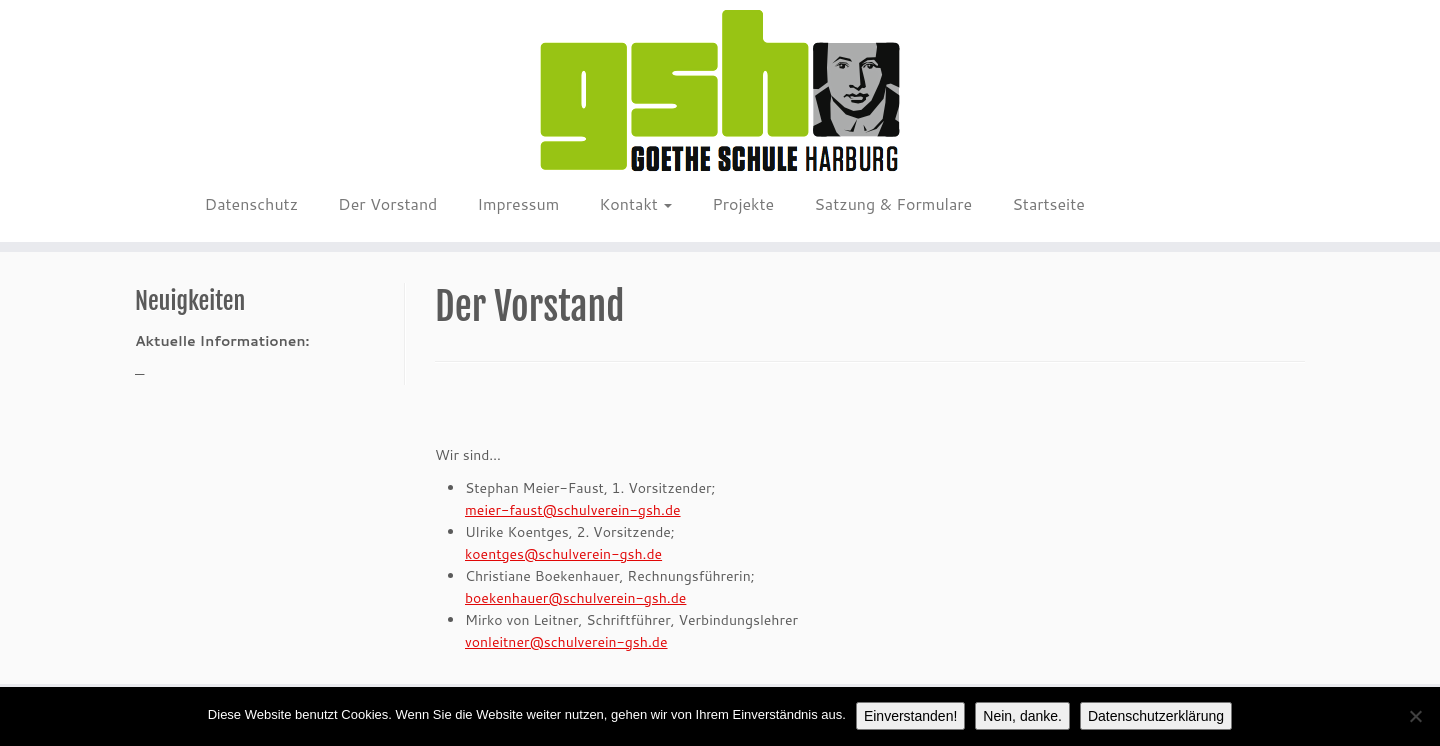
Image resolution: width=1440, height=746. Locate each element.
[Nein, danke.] (1415, 716)
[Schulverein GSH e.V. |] (720, 91)
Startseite (1048, 203)
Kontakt (635, 203)
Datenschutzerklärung (1156, 716)
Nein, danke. (1022, 716)
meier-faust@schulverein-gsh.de (573, 510)
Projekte (743, 203)
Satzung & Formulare (893, 203)
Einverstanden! (910, 716)
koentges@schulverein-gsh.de (563, 554)
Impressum (518, 203)
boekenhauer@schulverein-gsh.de (575, 598)
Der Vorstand (387, 203)
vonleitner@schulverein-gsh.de (566, 642)
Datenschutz (251, 203)
